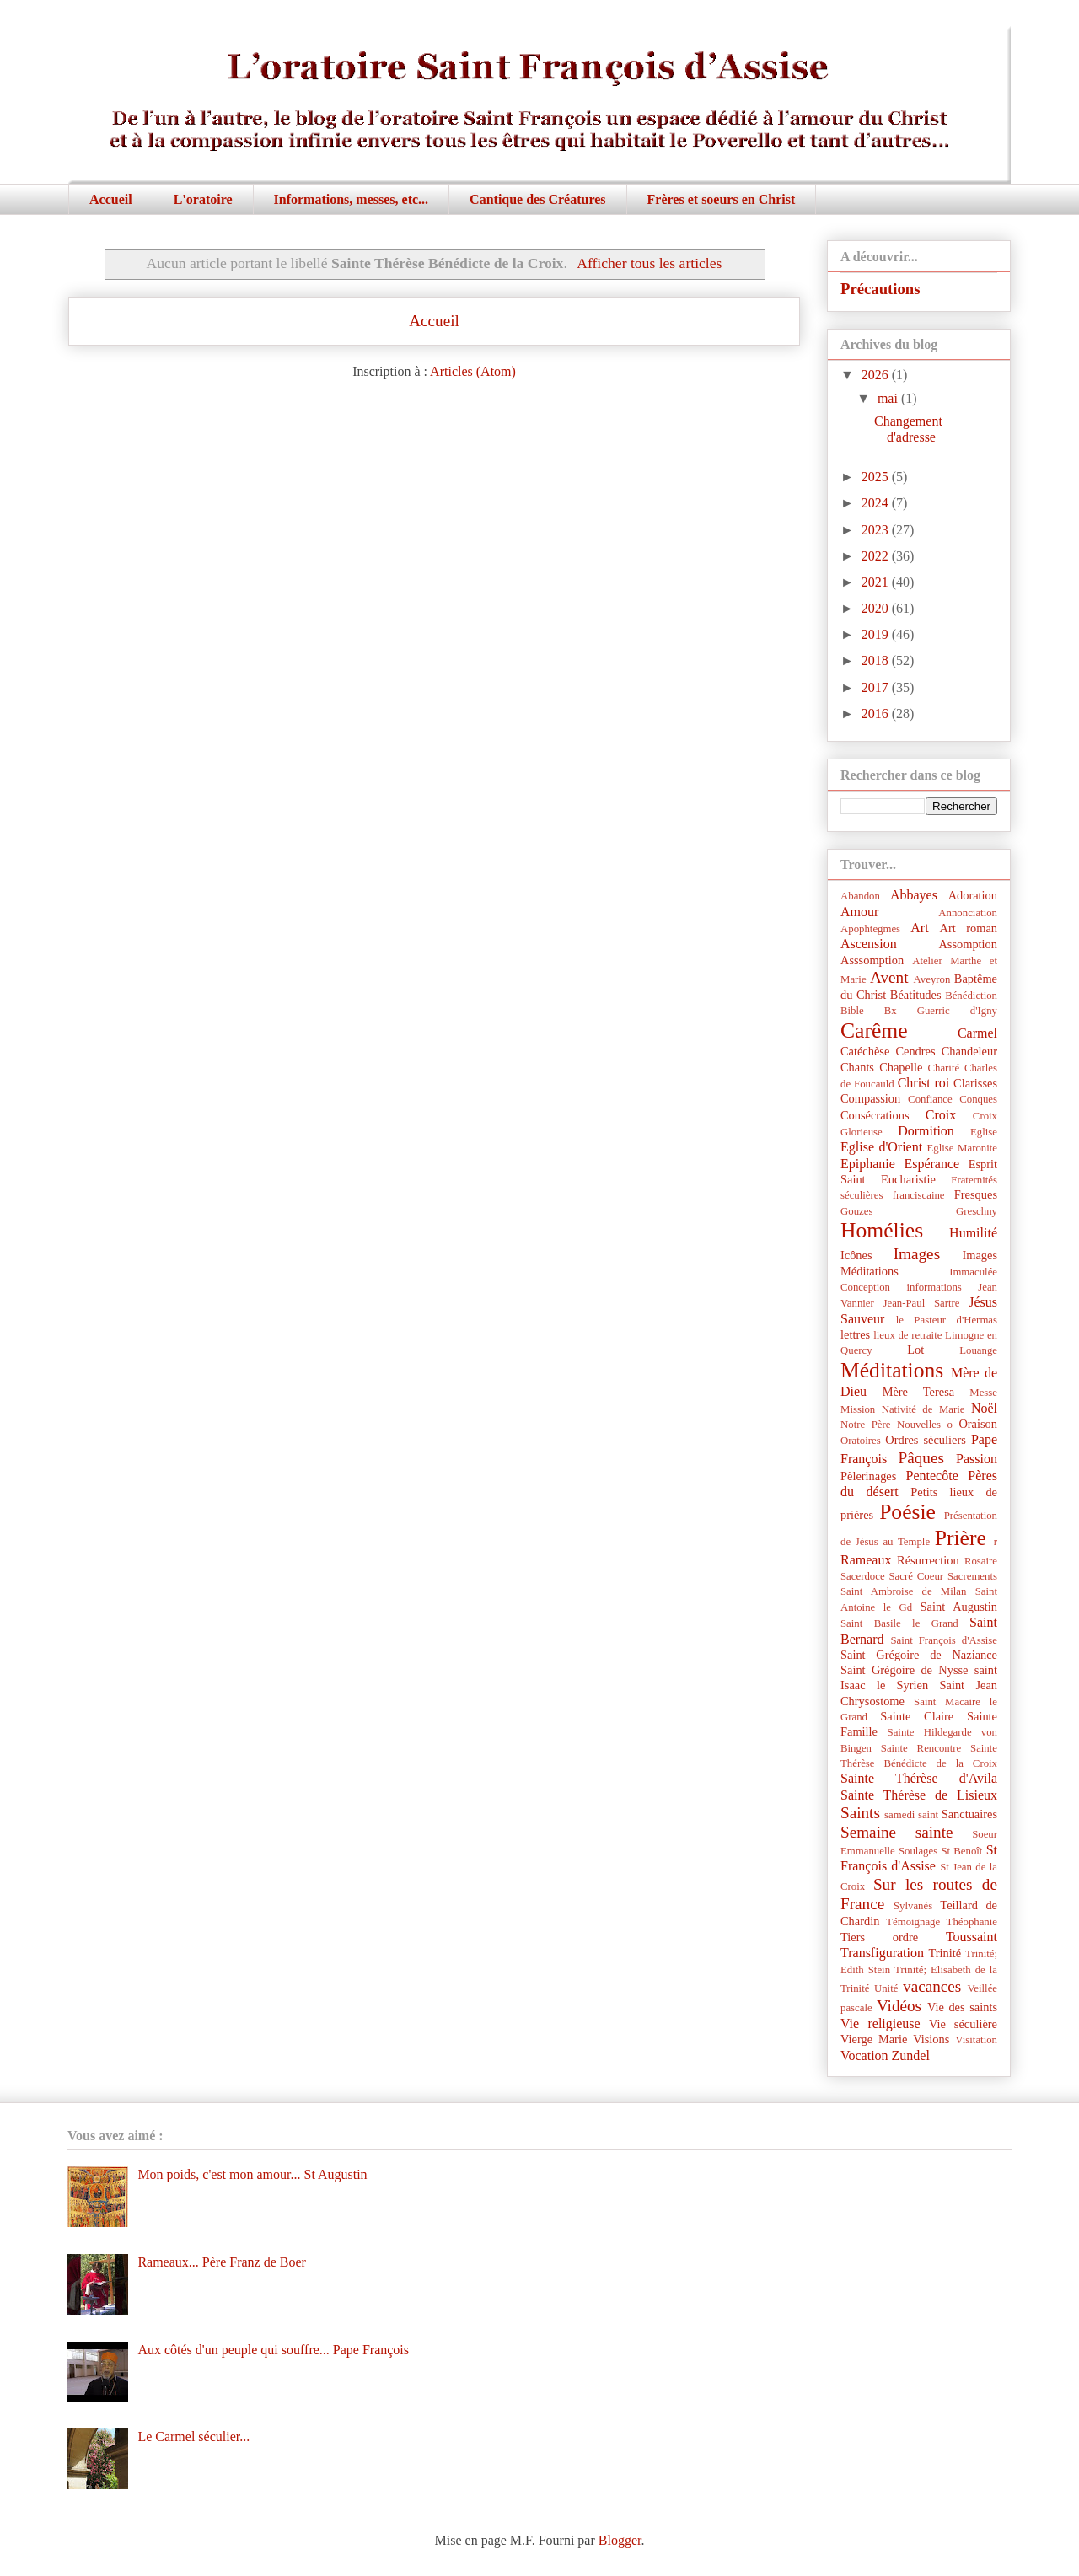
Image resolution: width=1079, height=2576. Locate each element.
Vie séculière (963, 2024)
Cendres (915, 1051)
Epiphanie (867, 1164)
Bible (852, 1011)
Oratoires (860, 1440)
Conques (978, 1099)
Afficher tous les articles (649, 263)
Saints (860, 1813)
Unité (886, 1988)
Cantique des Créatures (537, 199)
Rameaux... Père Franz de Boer (221, 2262)
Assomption (967, 944)
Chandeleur (969, 1051)
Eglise (983, 1132)
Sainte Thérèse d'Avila (918, 1778)
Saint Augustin (959, 1606)
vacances (932, 1986)
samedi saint (911, 1815)
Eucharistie (908, 1179)
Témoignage (913, 1922)
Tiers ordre (879, 1937)
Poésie (907, 1512)
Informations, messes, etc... (351, 199)
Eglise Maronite (962, 1148)
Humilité (973, 1233)
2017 (877, 687)
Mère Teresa (919, 1391)
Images (917, 1254)
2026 (877, 375)
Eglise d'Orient (881, 1147)
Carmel (977, 1033)
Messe (983, 1392)
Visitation (976, 2040)
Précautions (880, 289)
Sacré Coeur (915, 1576)
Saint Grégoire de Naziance (918, 1654)
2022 (877, 556)
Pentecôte (932, 1475)
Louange (978, 1350)
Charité (943, 1068)
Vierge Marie (873, 2039)
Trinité (944, 1953)
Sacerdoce (862, 1576)
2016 (877, 713)
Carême (874, 1030)
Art (919, 927)
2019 (877, 634)
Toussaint (971, 1936)
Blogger (620, 2540)
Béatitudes (916, 994)
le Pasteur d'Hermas (946, 1320)
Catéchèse (864, 1051)
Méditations (891, 1370)
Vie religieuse (880, 2023)
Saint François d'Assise (943, 1640)
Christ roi (924, 1083)
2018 (877, 660)
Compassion (870, 1098)
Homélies (881, 1230)
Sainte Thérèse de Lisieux (918, 1795)
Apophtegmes (870, 929)
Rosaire (980, 1561)
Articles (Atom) (473, 371)
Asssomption (872, 960)
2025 (877, 477)
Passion (976, 1459)
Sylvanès (913, 1906)
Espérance (931, 1164)
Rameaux (865, 1560)
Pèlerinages (868, 1476)
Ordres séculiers (925, 1439)
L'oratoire (203, 199)
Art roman (969, 928)
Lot (915, 1349)
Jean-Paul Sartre (921, 1303)
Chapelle (900, 1067)
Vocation (864, 2055)
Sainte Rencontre (921, 1748)
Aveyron (932, 979)
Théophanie (972, 1922)
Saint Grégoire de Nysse (904, 1670)
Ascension (868, 943)
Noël (984, 1408)
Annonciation (967, 913)
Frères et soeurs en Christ (721, 199)
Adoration (972, 895)
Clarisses (975, 1083)
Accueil (110, 199)
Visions (931, 2039)
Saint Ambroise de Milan (903, 1591)
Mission (857, 1409)
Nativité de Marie (923, 1409)
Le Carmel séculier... (193, 2436)
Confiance (930, 1099)
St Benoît (961, 1851)
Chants (857, 1067)
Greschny (976, 1211)
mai (889, 398)
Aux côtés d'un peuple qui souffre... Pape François (273, 2350)
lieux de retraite (907, 1335)
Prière (960, 1538)
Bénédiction (971, 995)
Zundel (911, 2055)
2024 (877, 503)
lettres (855, 1334)
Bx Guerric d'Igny (940, 1011)
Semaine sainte (896, 1832)
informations (933, 1287)
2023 (877, 530)
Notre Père (865, 1424)
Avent (889, 977)
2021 (877, 582)
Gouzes (856, 1211)
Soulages (918, 1851)
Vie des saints (962, 2007)
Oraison (977, 1423)
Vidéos (899, 2006)
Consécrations (875, 1115)
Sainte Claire (916, 1716)
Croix (941, 1115)
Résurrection (928, 1560)
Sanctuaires (969, 1814)
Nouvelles (919, 1424)
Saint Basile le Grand (899, 1623)
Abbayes (913, 895)
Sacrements (972, 1576)
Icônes (856, 1255)
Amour (859, 911)
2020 (877, 608)
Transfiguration (882, 1952)
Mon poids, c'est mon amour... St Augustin (252, 2174)
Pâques (921, 1458)
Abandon (860, 896)
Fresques (975, 1194)
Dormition (926, 1131)
